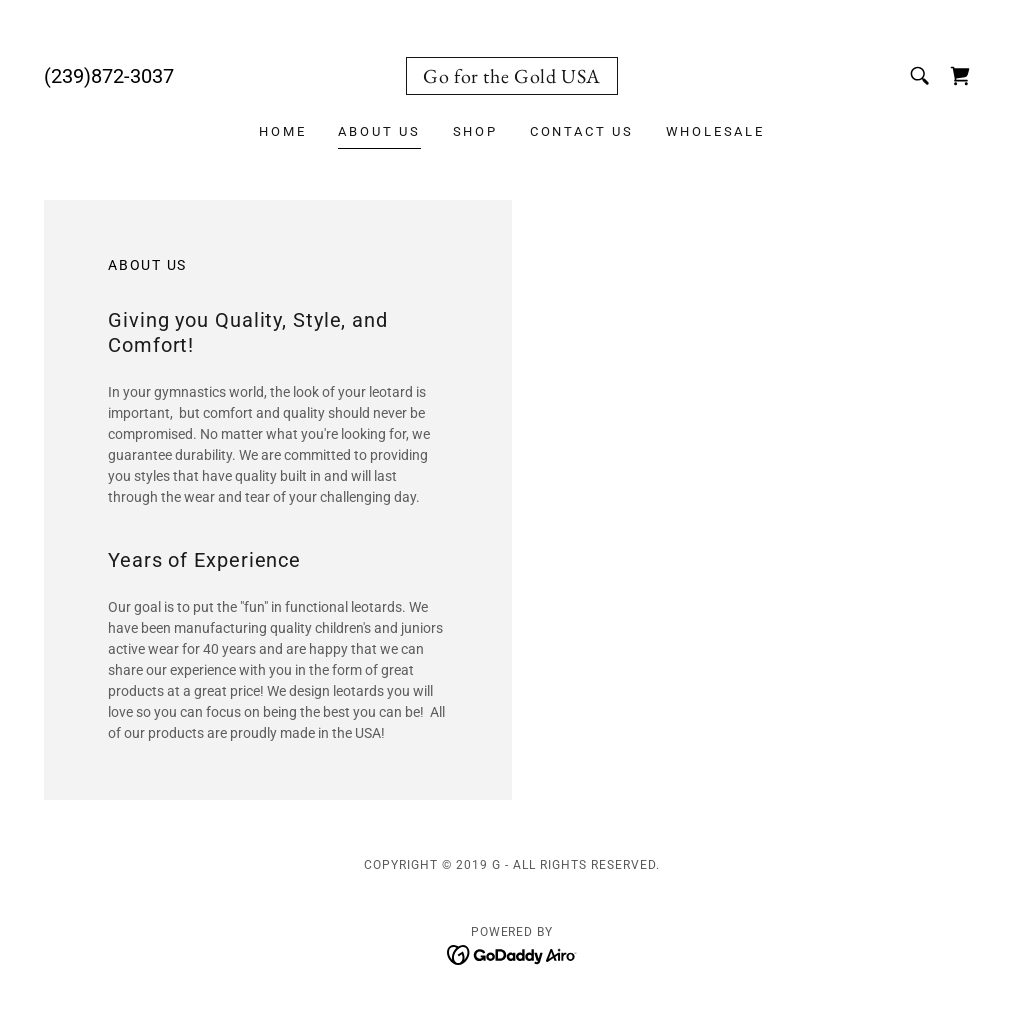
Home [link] (282, 131)
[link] (512, 78)
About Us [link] (379, 131)
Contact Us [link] (582, 131)
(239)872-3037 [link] (109, 76)
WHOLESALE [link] (715, 131)
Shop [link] (475, 131)
